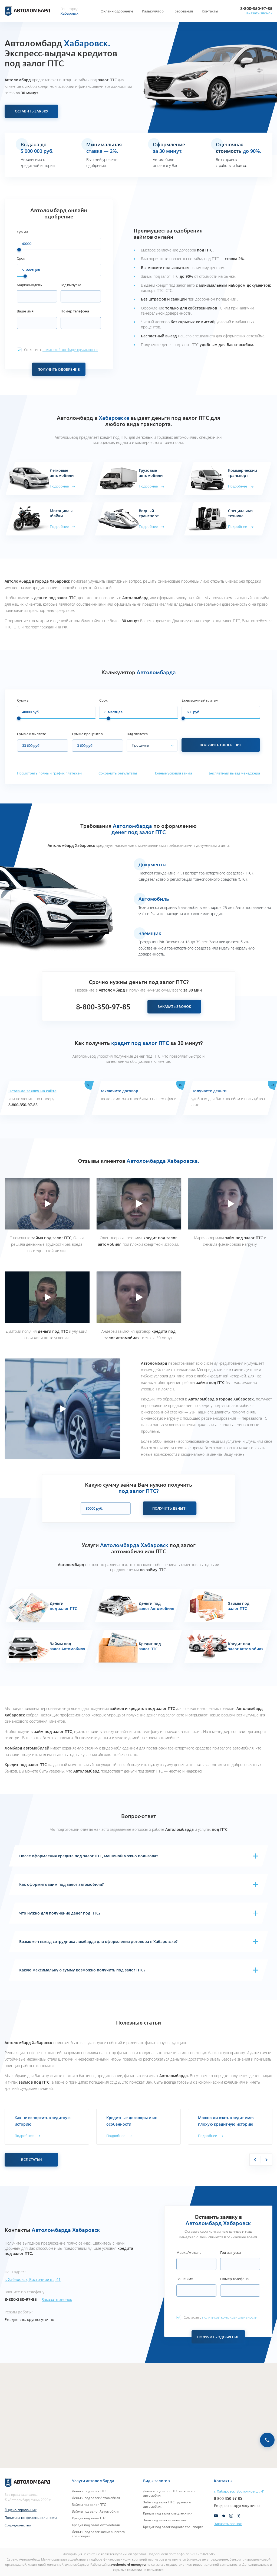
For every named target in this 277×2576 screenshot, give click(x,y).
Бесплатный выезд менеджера (234, 773)
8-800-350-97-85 (256, 8)
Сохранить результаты (117, 773)
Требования (183, 11)
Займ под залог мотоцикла (164, 2520)
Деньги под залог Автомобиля (96, 2498)
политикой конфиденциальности (70, 349)
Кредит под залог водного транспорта (173, 2527)
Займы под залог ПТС (89, 2504)
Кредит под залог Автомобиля (96, 2525)
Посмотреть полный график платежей (49, 773)
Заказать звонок (258, 13)
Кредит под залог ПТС (89, 2518)
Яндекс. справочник (21, 2509)
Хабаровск (69, 13)
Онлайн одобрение (117, 11)
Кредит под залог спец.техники (168, 2513)
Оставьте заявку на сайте (32, 1090)
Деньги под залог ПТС (89, 2491)
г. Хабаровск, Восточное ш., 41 (33, 2279)
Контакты (210, 11)
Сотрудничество (18, 2525)
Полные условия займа (172, 773)
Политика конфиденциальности (31, 2517)
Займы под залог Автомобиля (95, 2511)
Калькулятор (153, 11)
